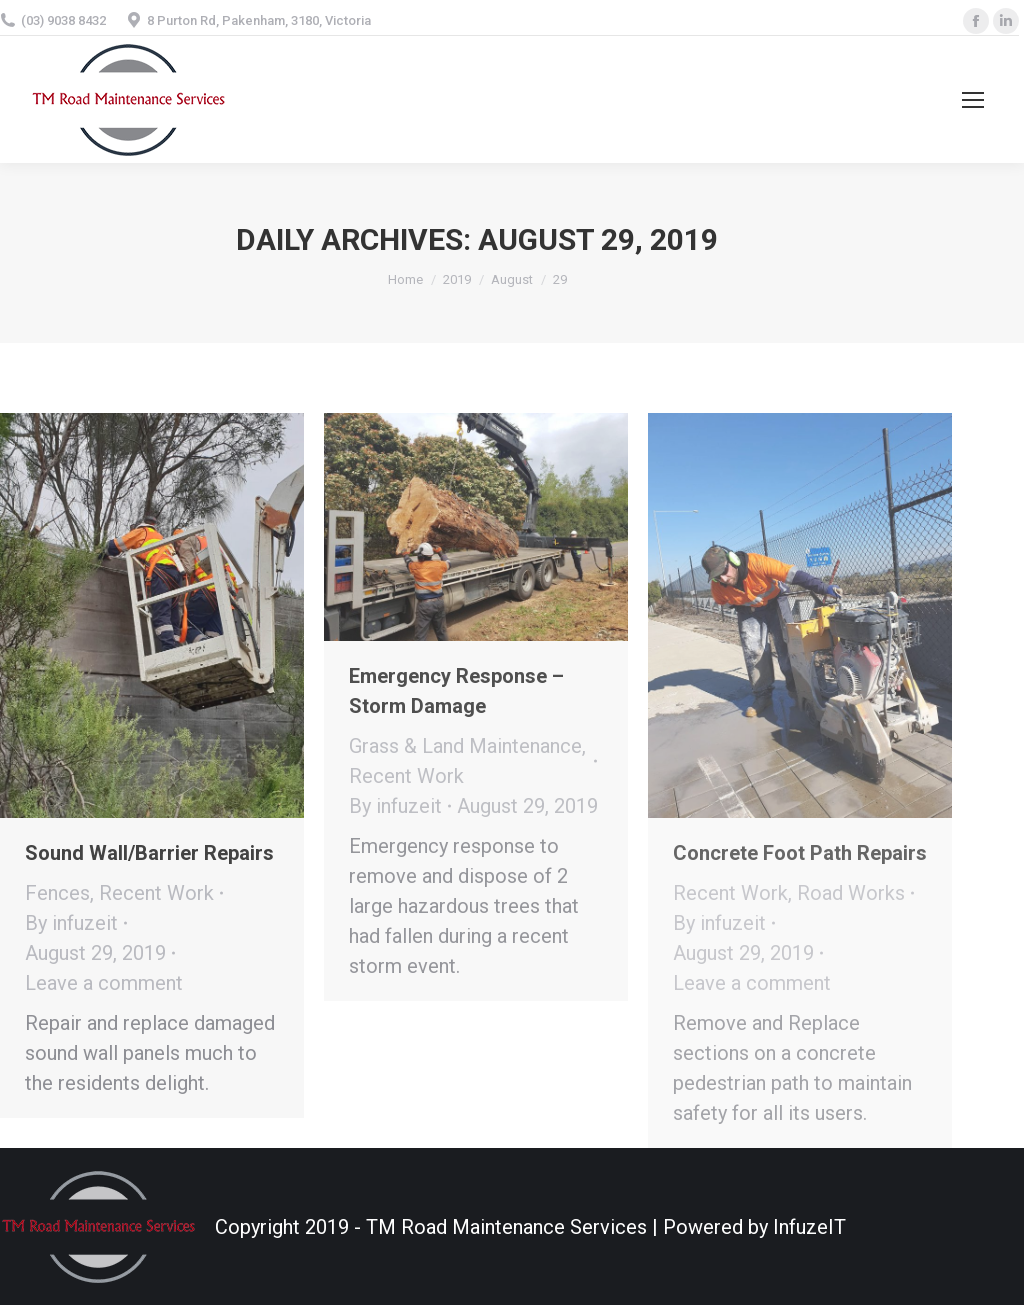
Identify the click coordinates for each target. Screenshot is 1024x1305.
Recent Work (156, 893)
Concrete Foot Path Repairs (800, 853)
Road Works (851, 893)
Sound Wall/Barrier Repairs (149, 853)
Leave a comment (104, 983)
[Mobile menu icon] (973, 100)
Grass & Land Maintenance (465, 746)
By (71, 923)
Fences (57, 893)
